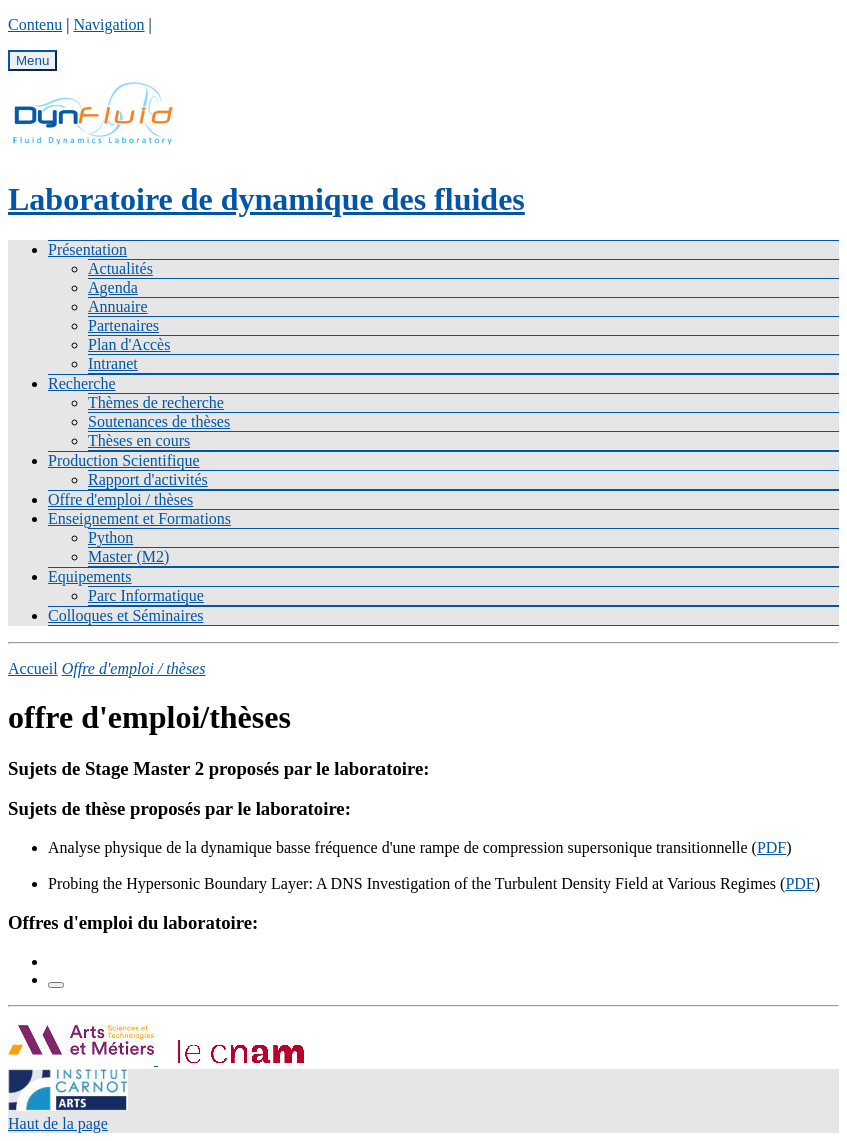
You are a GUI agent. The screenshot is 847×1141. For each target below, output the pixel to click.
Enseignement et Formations (139, 518)
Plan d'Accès (129, 344)
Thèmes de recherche (156, 402)
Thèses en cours (139, 440)
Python (110, 537)
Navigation (108, 24)
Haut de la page (58, 1123)
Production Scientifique (124, 460)
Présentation (87, 249)
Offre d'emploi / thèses (120, 499)
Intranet (113, 363)
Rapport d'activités (148, 479)
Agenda (113, 287)
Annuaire (118, 306)
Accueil (33, 668)
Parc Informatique (146, 595)
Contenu (35, 24)
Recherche (82, 383)
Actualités (120, 268)
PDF (771, 847)
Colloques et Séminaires (126, 615)
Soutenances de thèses (159, 421)
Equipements (90, 576)
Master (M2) (128, 556)
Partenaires (123, 325)
